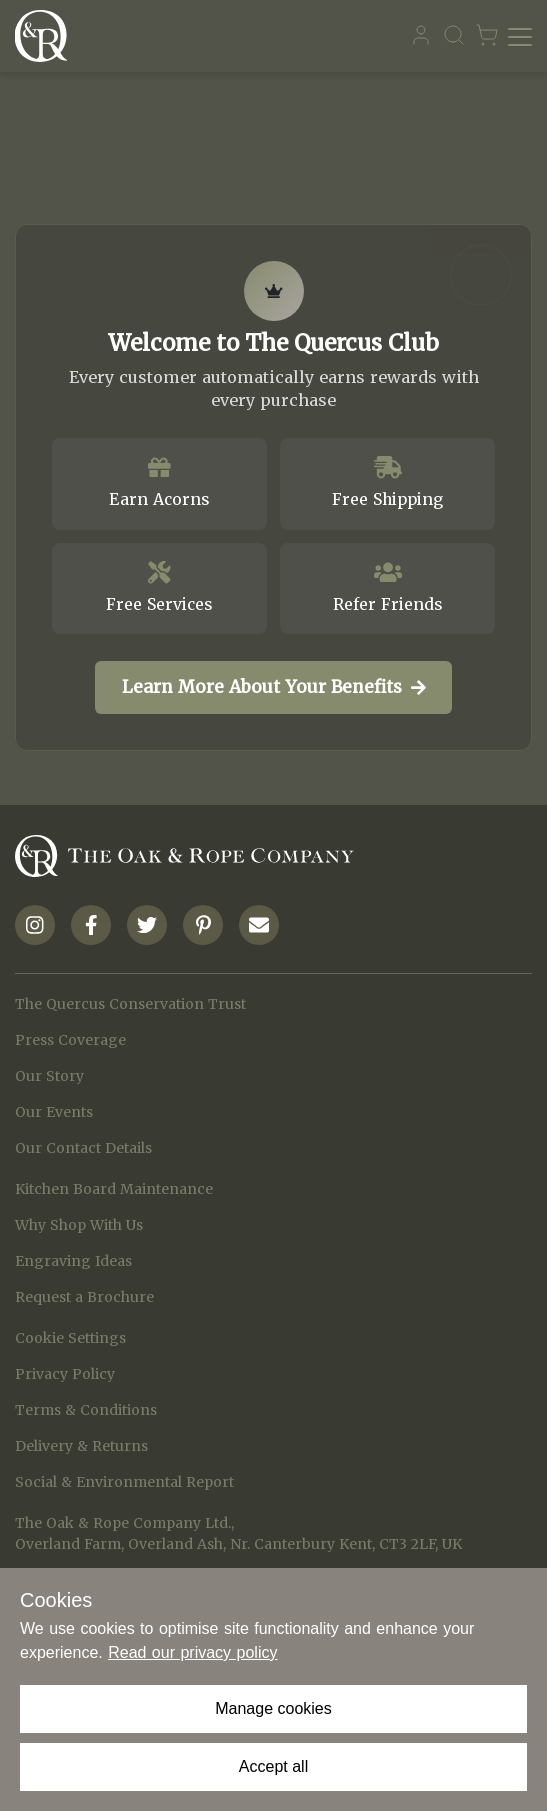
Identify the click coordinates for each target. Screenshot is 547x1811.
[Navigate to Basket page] (487, 36)
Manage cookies (273, 1708)
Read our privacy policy (192, 1652)
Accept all (273, 1766)
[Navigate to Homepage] (45, 36)
